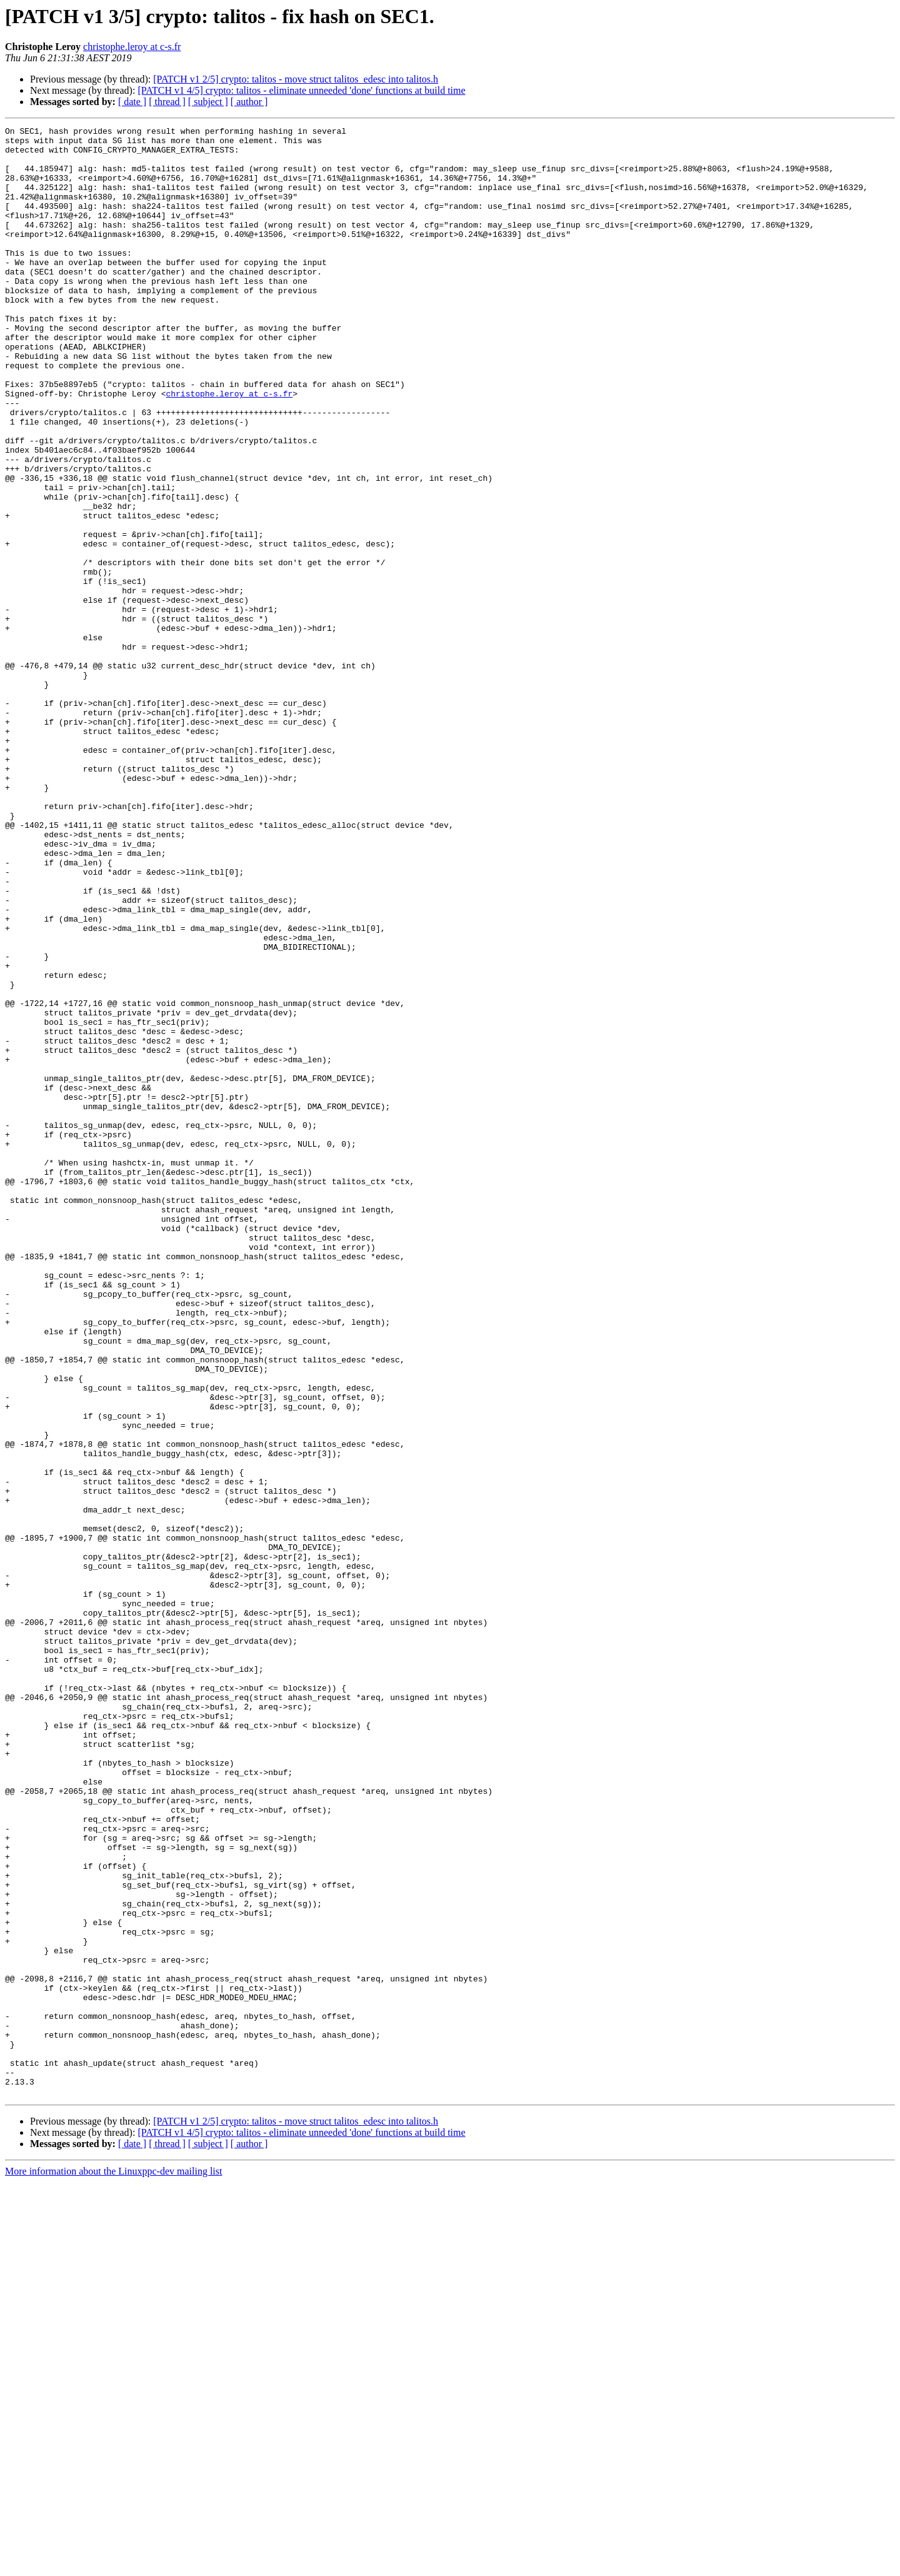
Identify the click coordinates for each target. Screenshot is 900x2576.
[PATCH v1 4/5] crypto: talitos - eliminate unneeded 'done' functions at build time (301, 90)
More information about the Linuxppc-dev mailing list (113, 2565)
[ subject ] (208, 101)
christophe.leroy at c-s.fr (132, 46)
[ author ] (249, 101)
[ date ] (132, 101)
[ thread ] (167, 101)
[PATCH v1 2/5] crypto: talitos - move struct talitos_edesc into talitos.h (295, 79)
